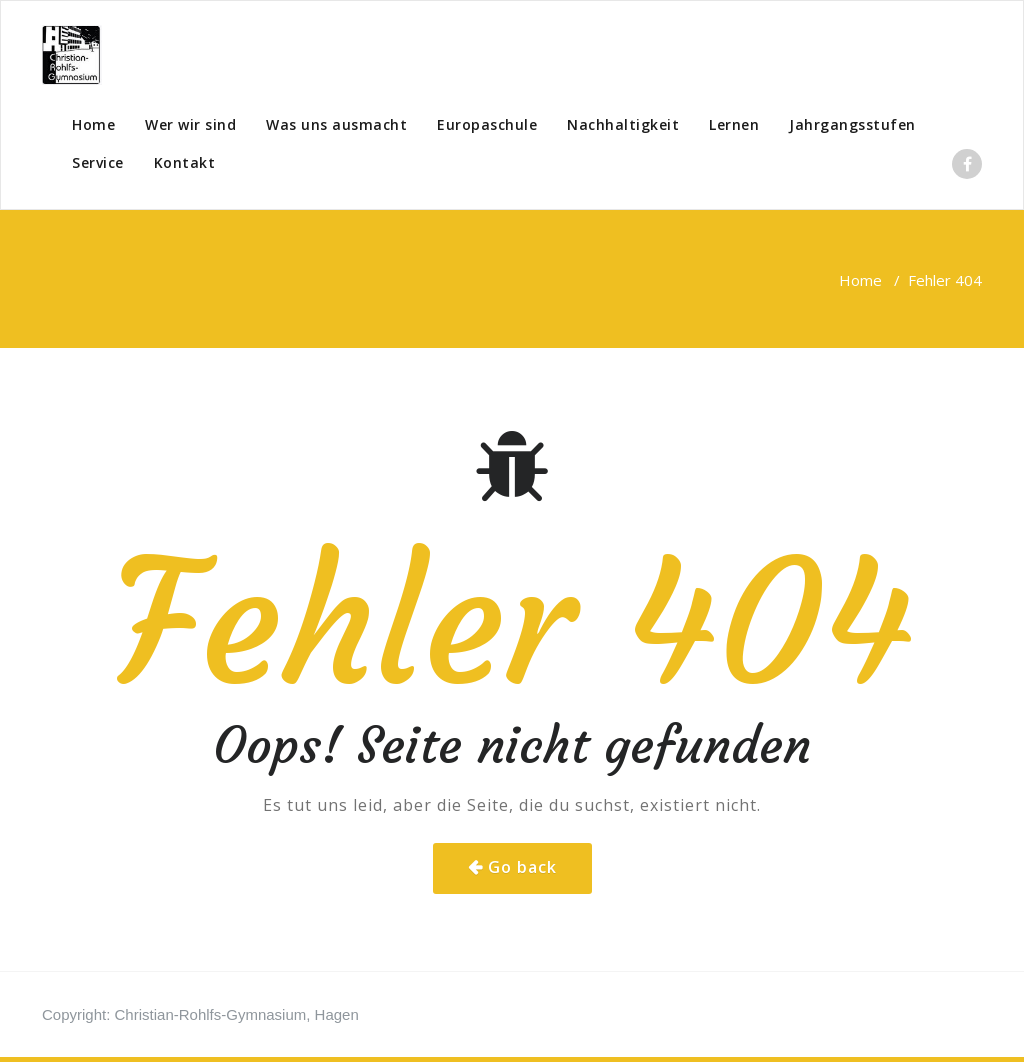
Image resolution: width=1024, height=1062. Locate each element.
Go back (522, 867)
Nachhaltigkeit (623, 124)
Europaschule (487, 124)
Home (93, 124)
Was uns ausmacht (336, 124)
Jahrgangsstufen (852, 124)
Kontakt (185, 162)
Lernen (734, 124)
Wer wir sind (190, 124)
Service (98, 162)
